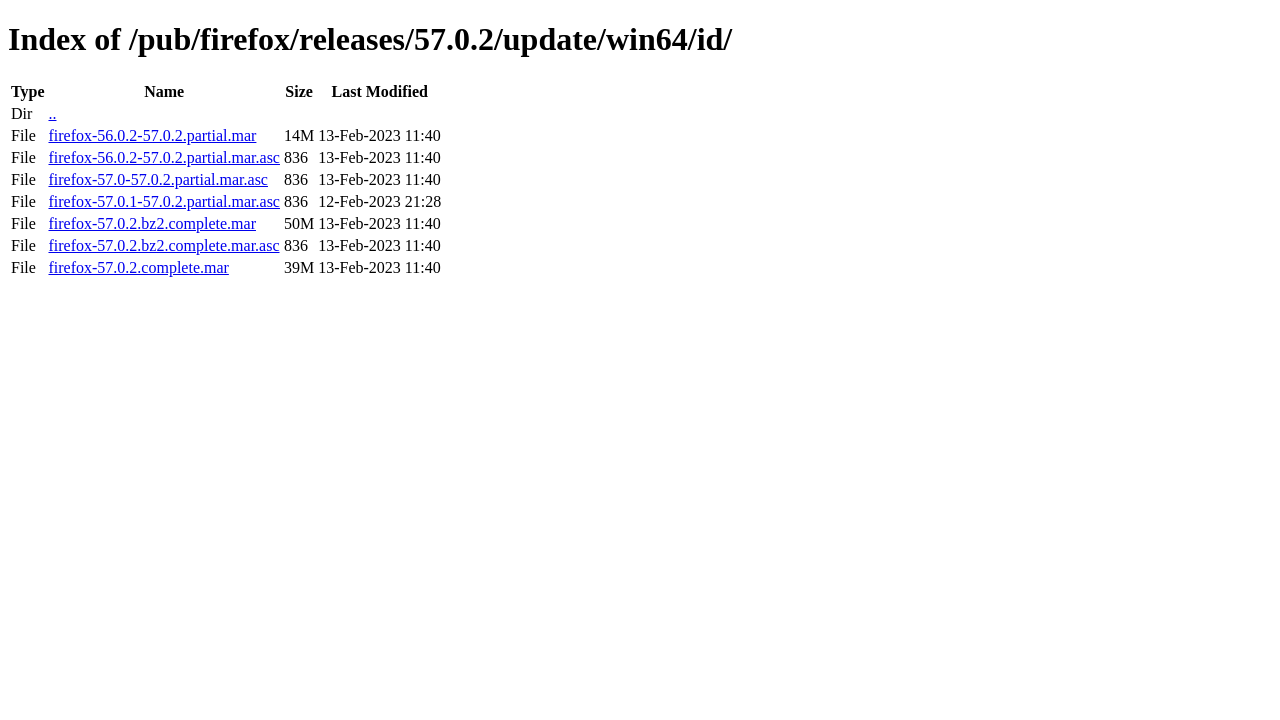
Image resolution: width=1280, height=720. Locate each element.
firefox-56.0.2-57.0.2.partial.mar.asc (163, 157)
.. (52, 113)
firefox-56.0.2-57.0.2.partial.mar (152, 135)
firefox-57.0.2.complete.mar (138, 267)
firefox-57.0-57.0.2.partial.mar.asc (157, 179)
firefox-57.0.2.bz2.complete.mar (151, 223)
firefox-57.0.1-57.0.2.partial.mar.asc (163, 201)
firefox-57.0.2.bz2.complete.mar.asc (163, 245)
